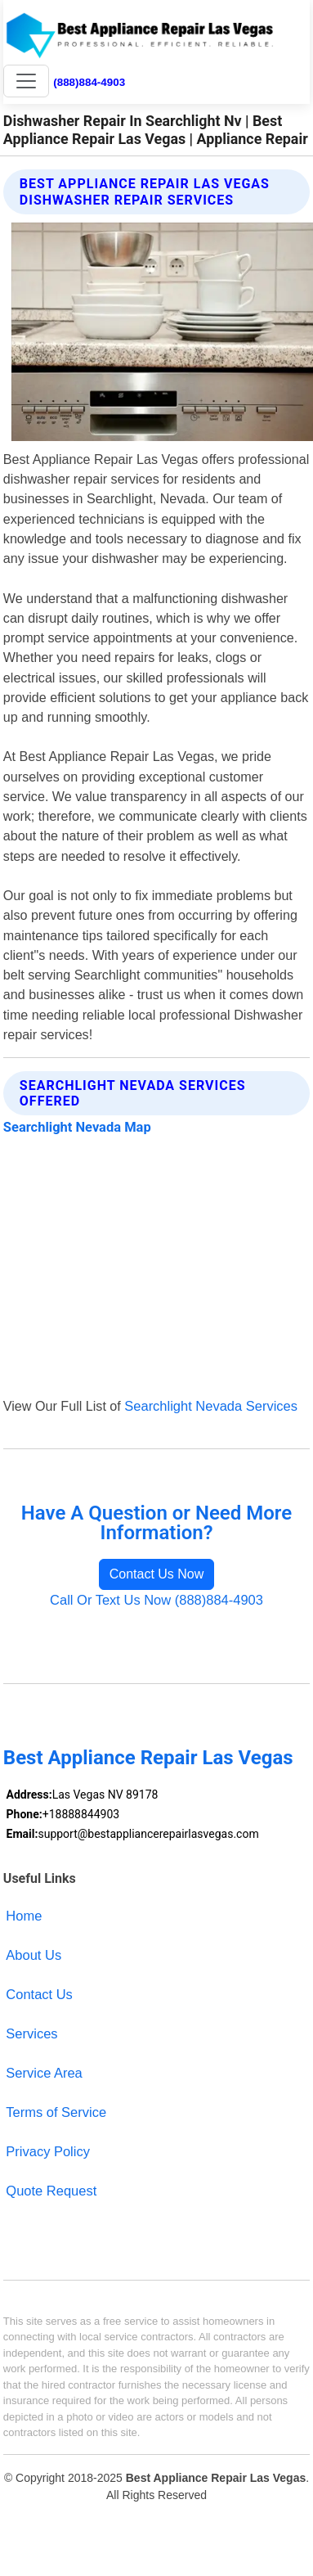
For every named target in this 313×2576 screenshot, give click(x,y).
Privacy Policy (48, 2151)
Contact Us (39, 1994)
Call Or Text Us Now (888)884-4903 (156, 1599)
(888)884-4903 (89, 82)
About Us (33, 1955)
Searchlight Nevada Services (210, 1405)
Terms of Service (56, 2112)
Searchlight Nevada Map (77, 1127)
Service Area (44, 2072)
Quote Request (51, 2190)
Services (31, 2033)
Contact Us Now (157, 1574)
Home (24, 1915)
